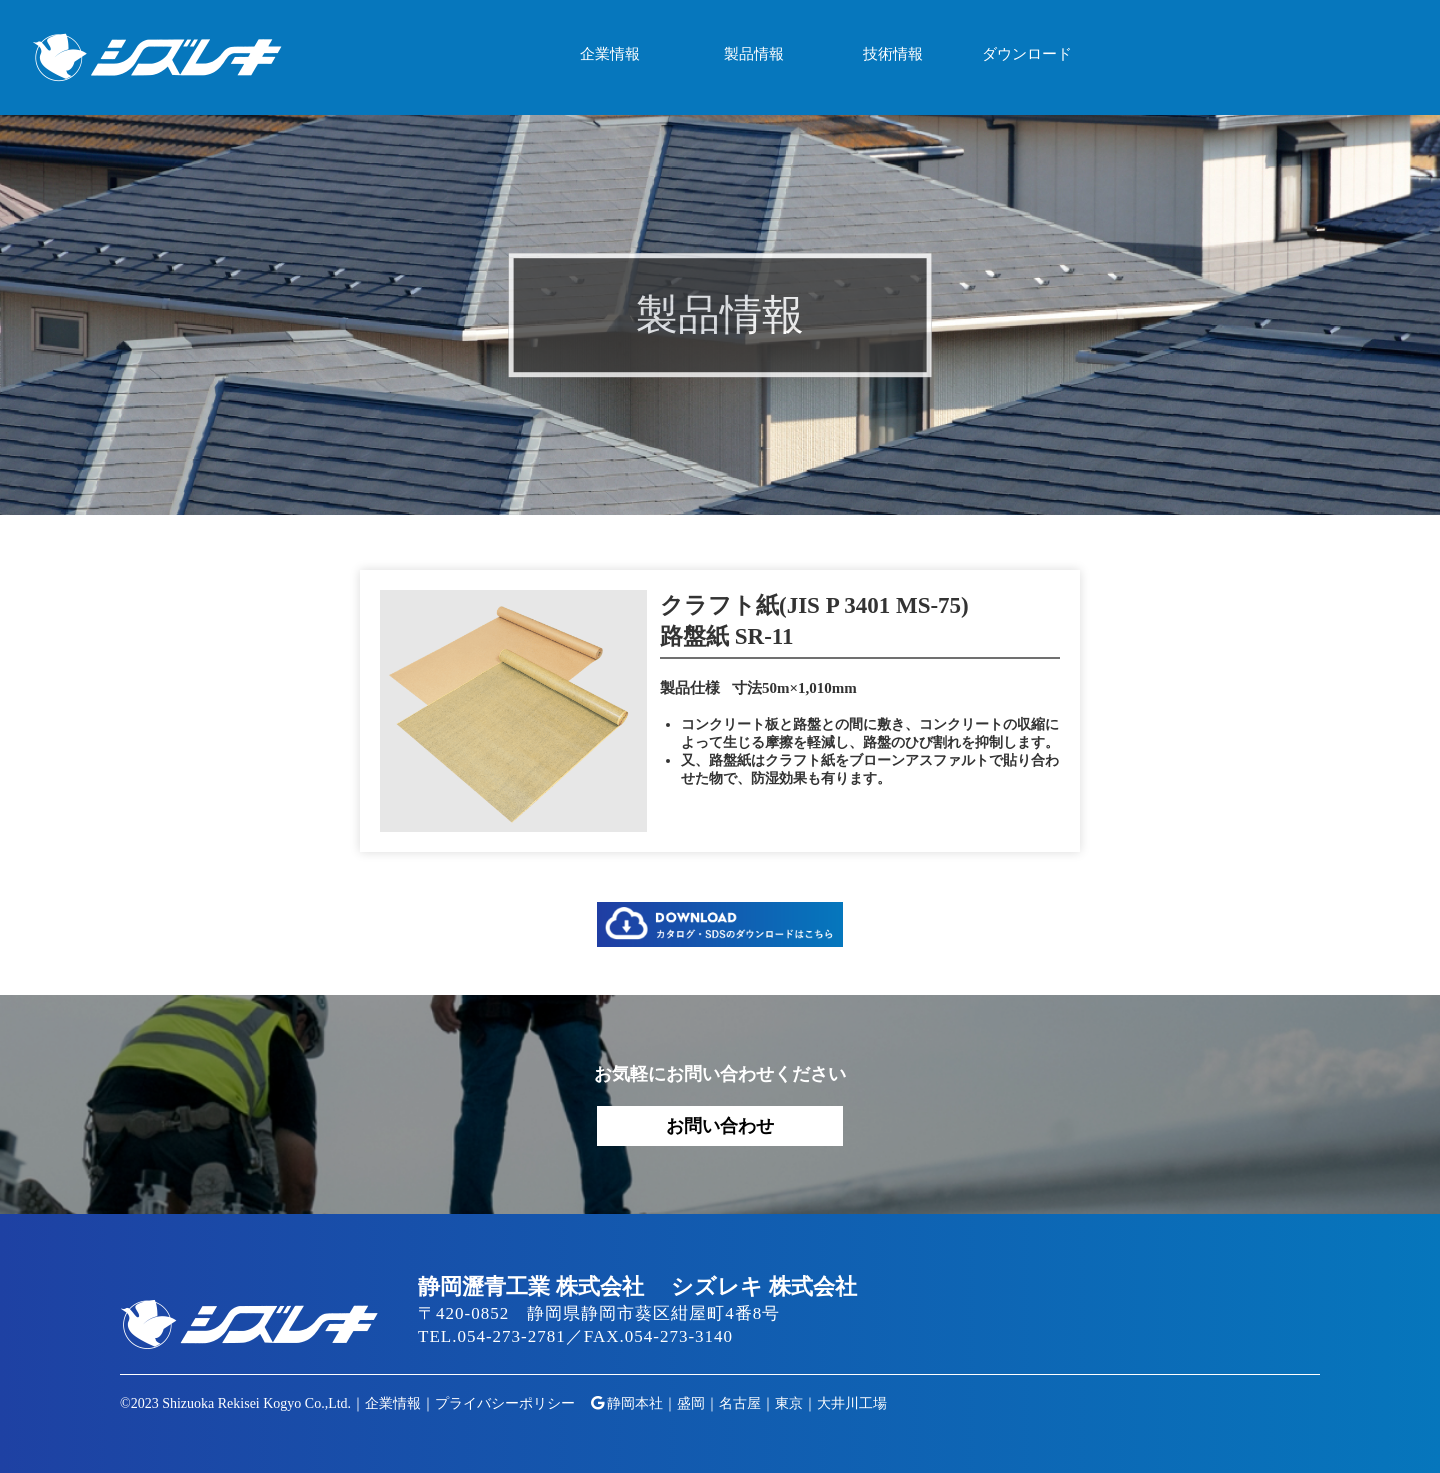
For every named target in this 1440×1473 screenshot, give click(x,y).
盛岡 (691, 1403)
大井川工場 (852, 1403)
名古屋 (740, 1403)
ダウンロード (1027, 54)
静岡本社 (635, 1403)
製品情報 (754, 54)
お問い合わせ (720, 1126)
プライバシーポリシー (505, 1403)
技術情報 (893, 54)
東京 (789, 1403)
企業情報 (610, 54)
